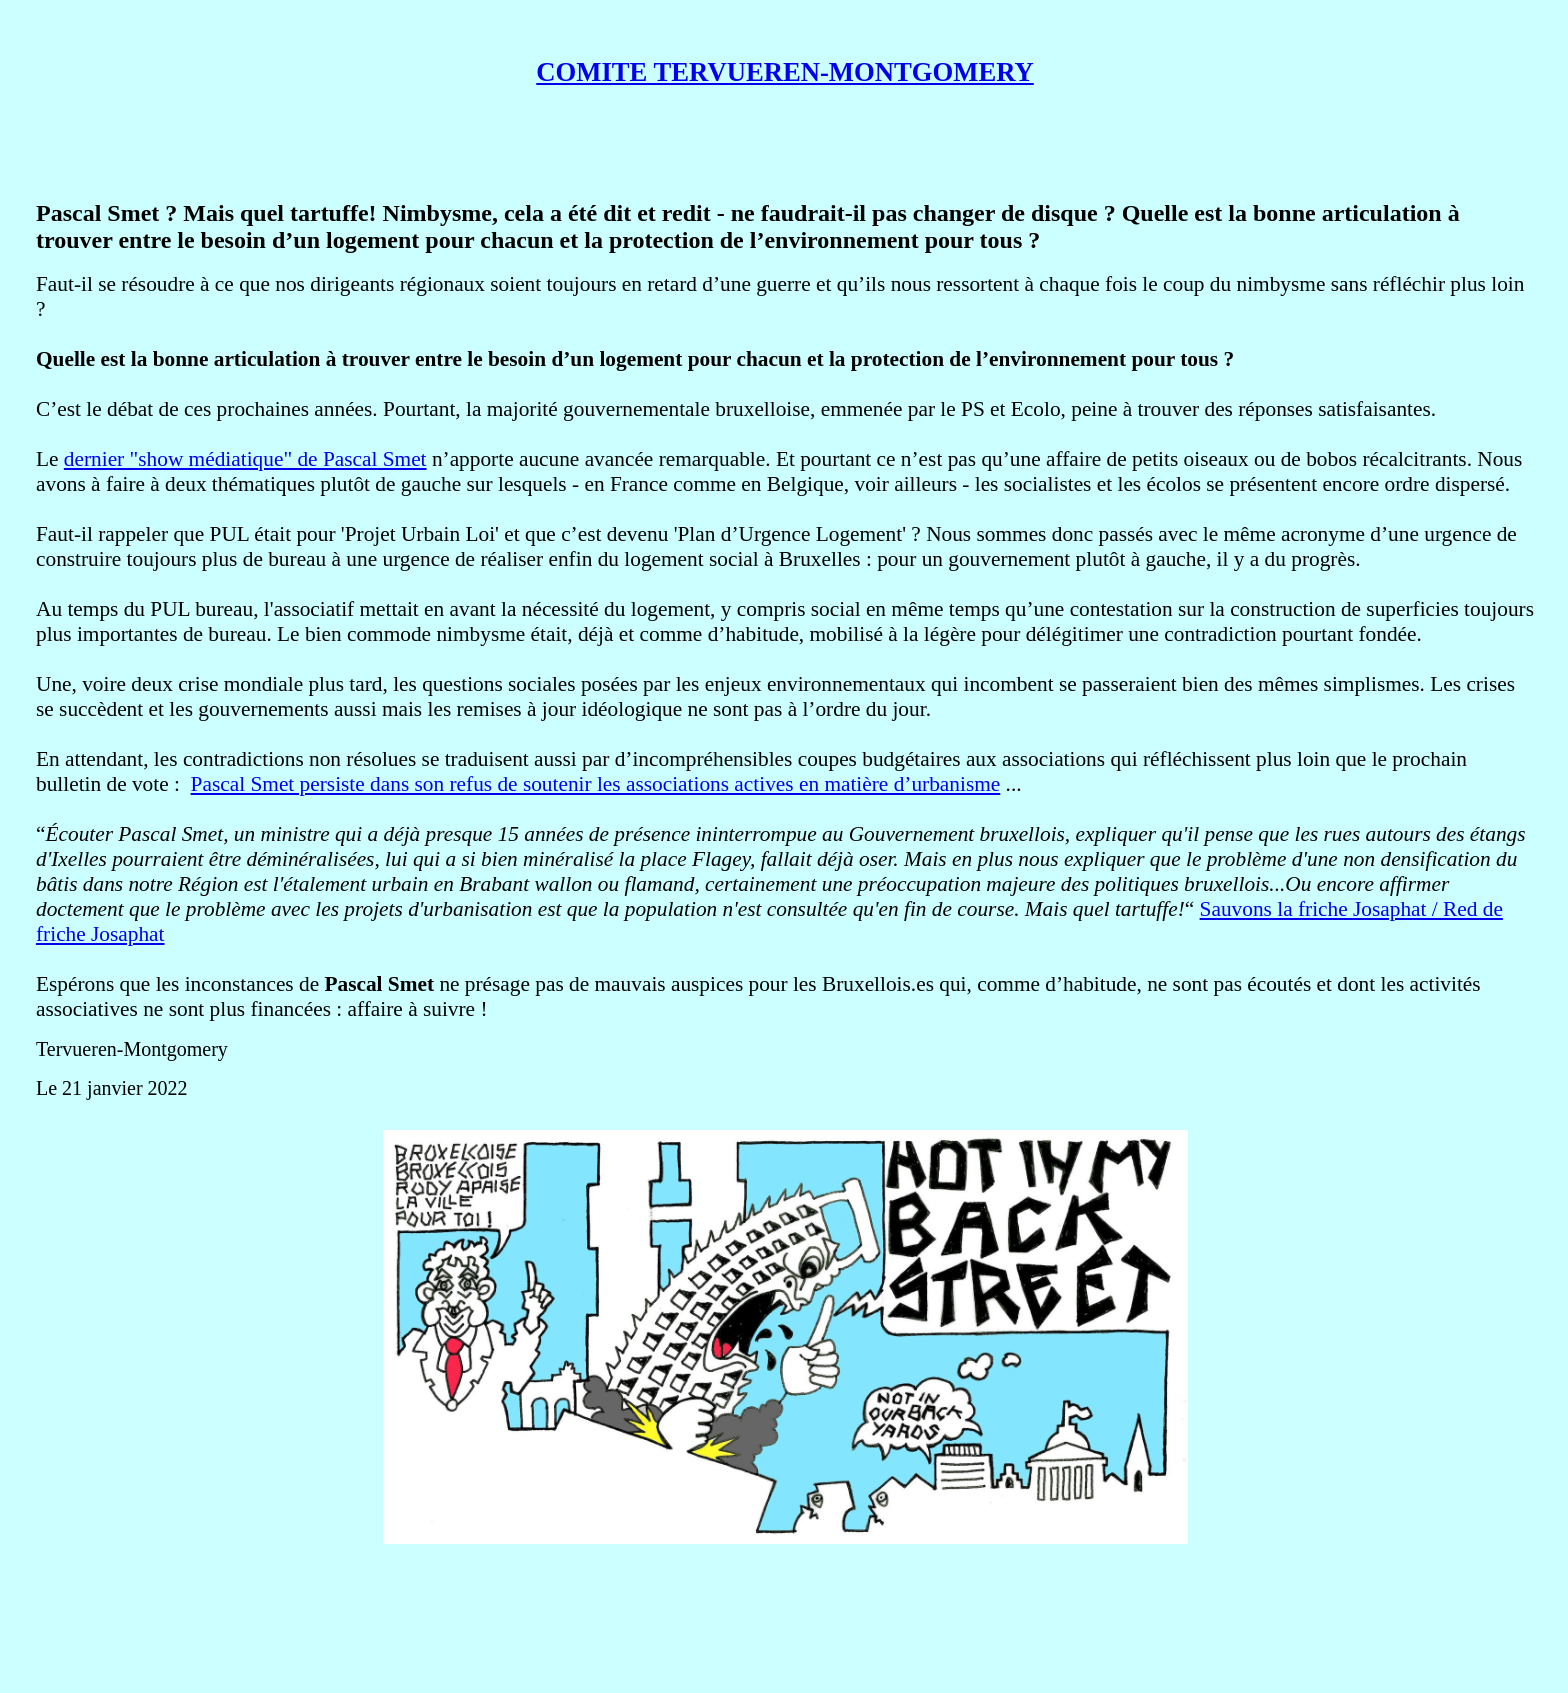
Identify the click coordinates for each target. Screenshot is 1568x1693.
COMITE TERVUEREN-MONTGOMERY (784, 72)
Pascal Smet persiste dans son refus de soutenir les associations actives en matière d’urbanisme (596, 784)
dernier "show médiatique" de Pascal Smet (245, 459)
